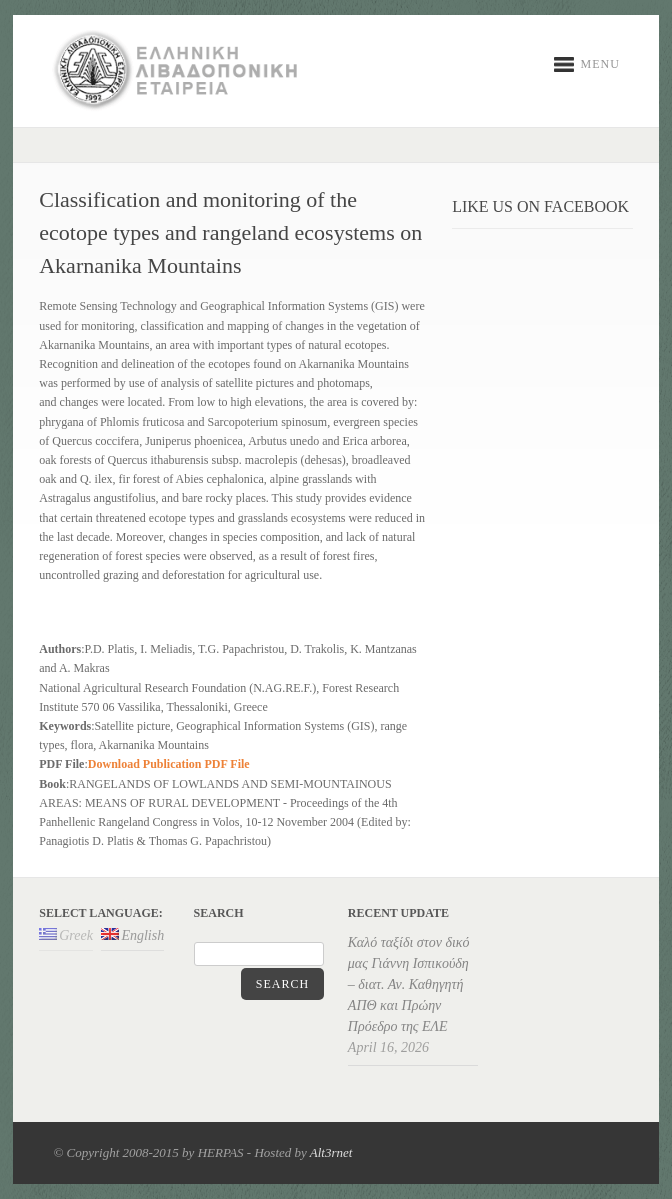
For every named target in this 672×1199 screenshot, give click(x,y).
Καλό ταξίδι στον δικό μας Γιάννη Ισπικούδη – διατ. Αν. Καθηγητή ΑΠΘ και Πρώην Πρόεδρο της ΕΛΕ (409, 984)
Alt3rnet (331, 1152)
